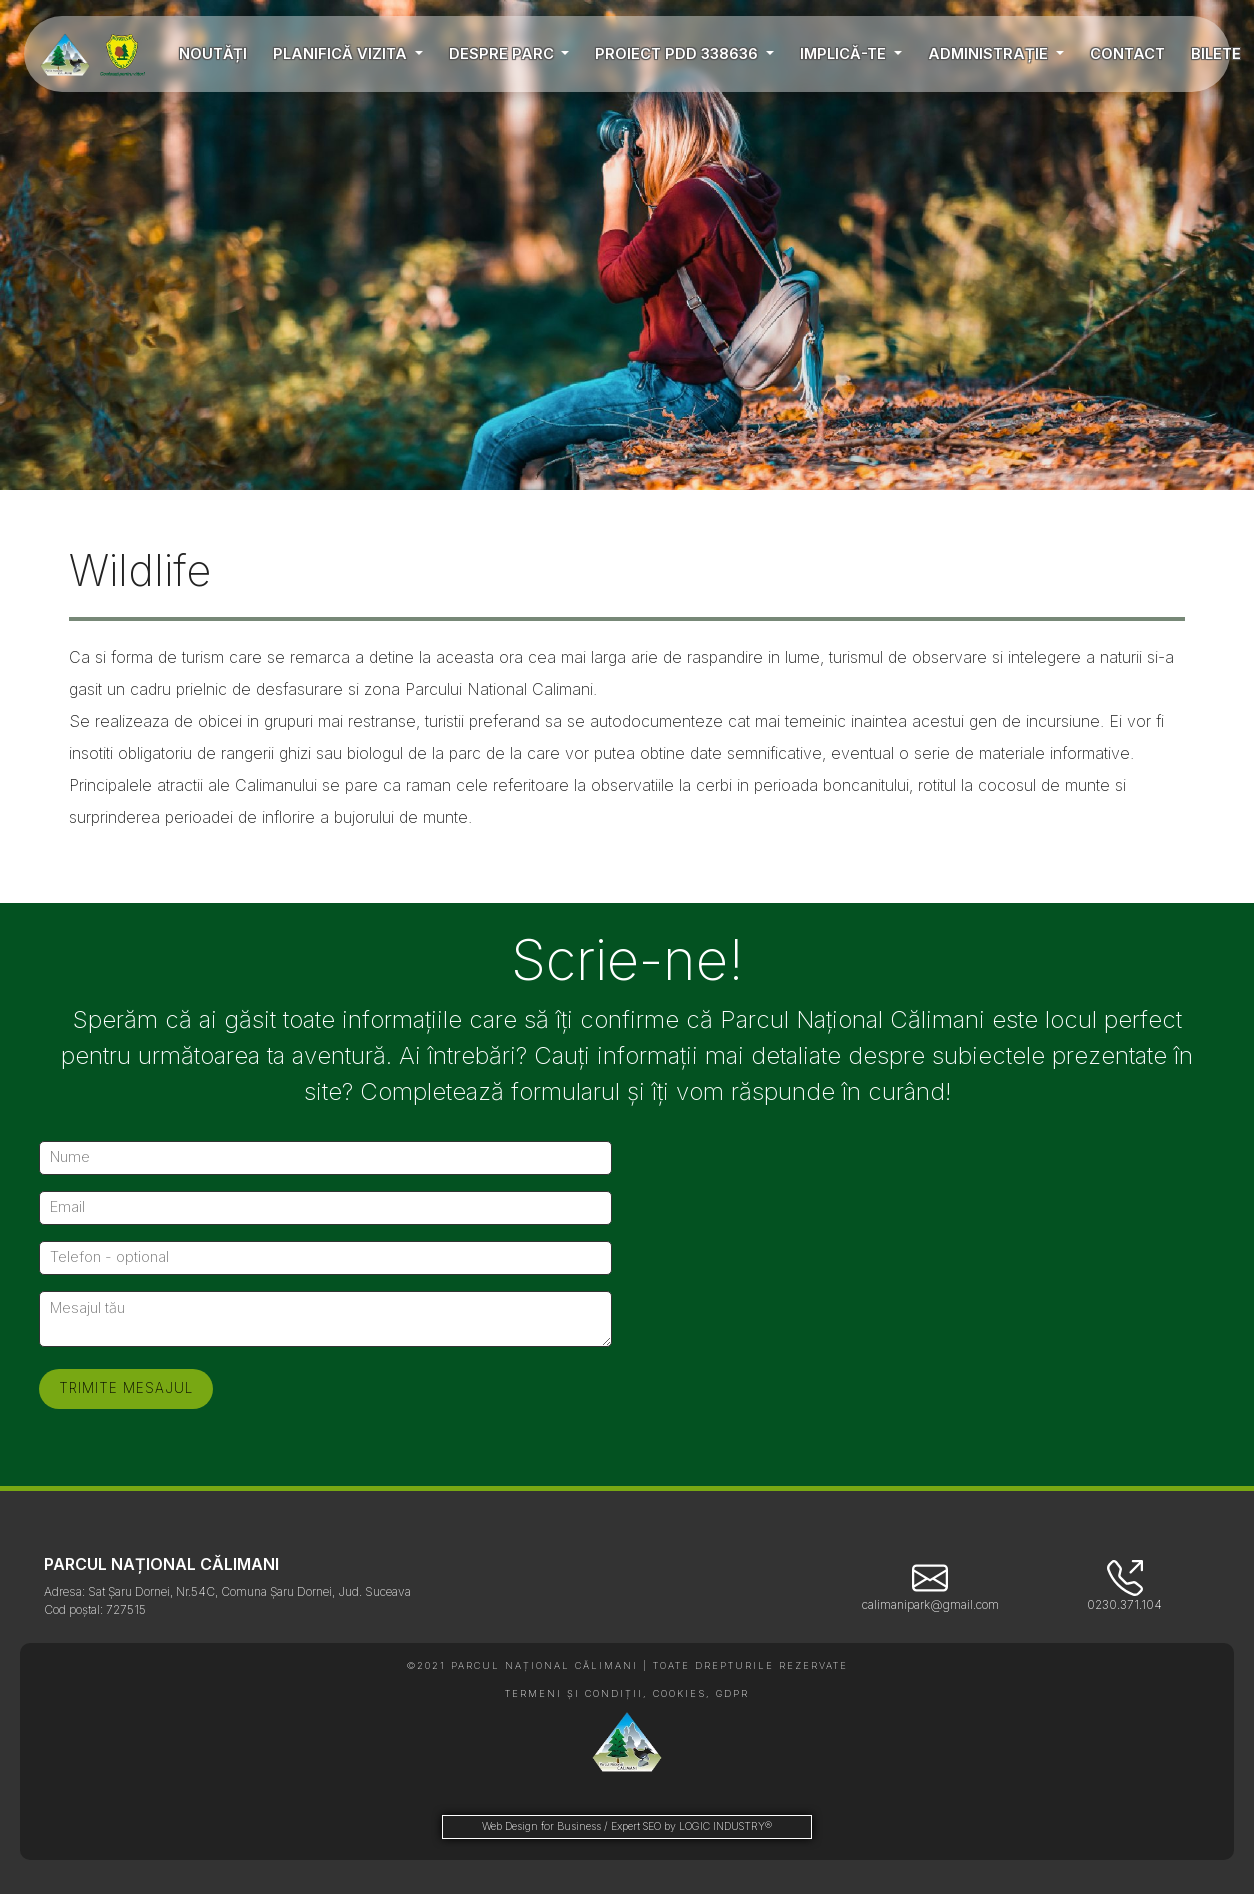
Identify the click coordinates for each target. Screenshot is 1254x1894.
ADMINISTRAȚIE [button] (990, 54)
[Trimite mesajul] (126, 1389)
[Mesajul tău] (325, 1319)
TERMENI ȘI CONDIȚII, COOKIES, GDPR (627, 1693)
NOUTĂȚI (213, 54)
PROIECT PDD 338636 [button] (678, 54)
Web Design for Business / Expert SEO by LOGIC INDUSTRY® (627, 1826)
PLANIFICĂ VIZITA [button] (342, 54)
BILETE (1216, 54)
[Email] (325, 1208)
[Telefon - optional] (325, 1258)
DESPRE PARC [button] (503, 54)
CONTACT (1127, 54)
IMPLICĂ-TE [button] (845, 54)
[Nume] (325, 1158)
